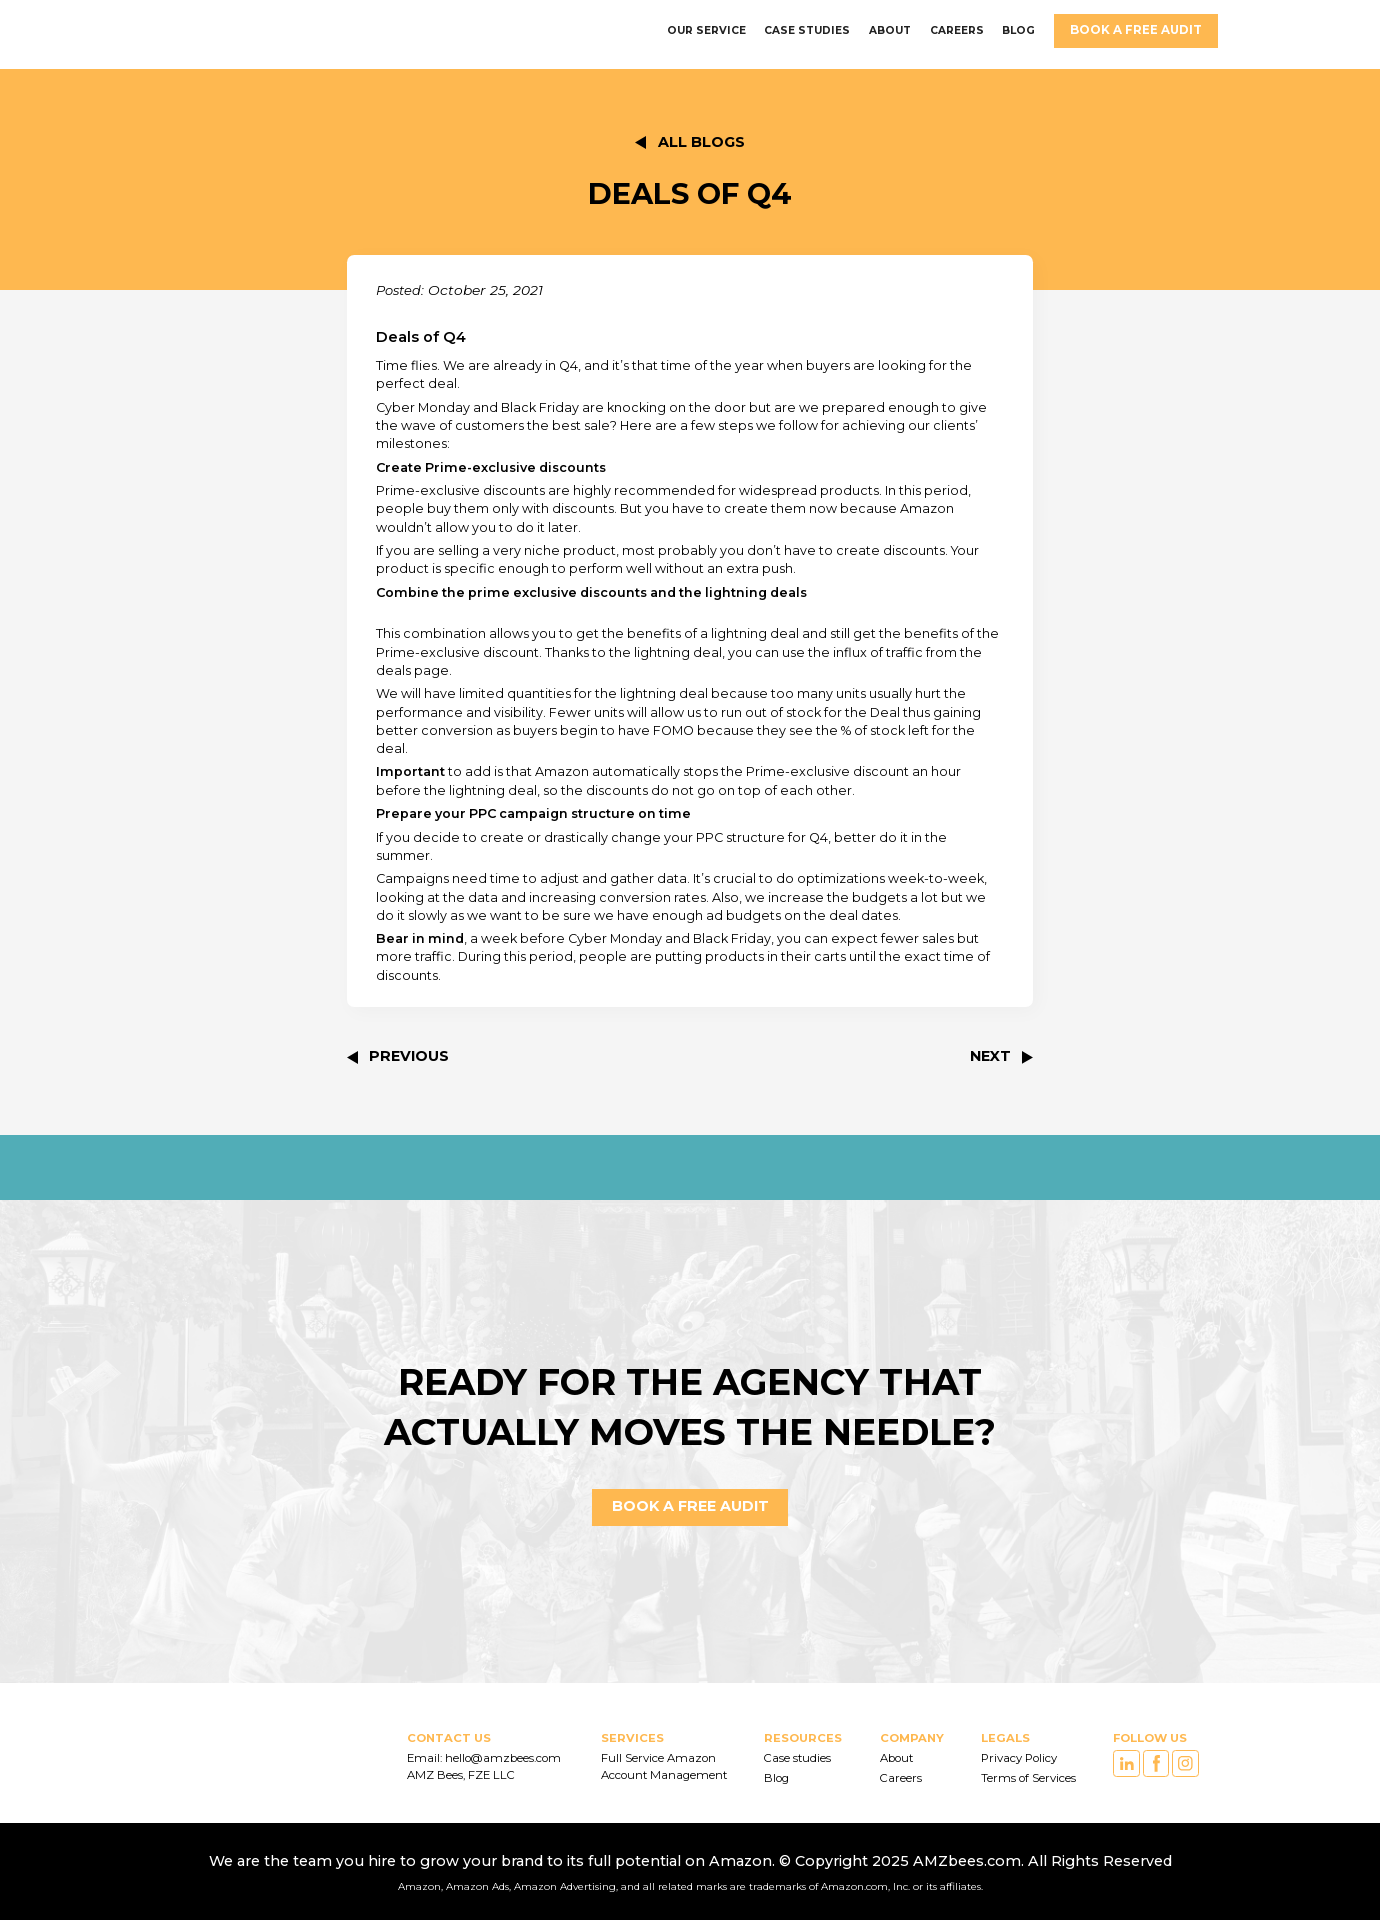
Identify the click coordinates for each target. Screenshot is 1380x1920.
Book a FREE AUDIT (1136, 30)
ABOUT (890, 30)
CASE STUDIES (807, 30)
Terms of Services (1028, 1778)
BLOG (1018, 30)
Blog (776, 1778)
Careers (901, 1778)
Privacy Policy (1019, 1758)
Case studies (797, 1758)
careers (957, 30)
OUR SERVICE (706, 30)
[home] (200, 31)
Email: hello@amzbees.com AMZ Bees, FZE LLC (485, 1766)
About (896, 1758)
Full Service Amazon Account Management (664, 1766)
